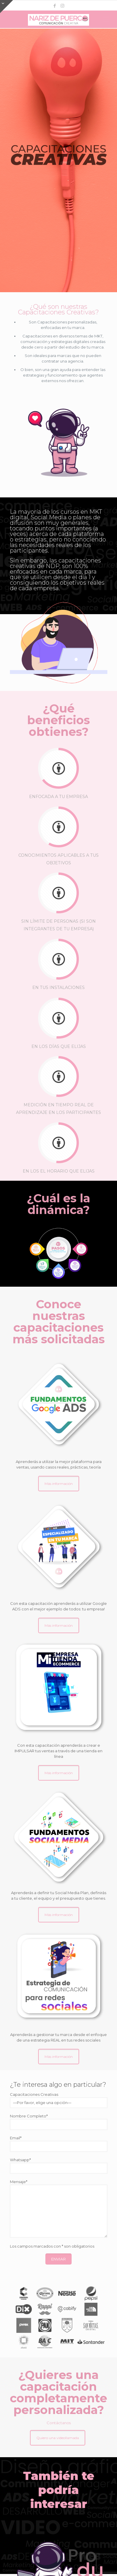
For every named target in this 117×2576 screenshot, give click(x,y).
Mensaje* (58, 2208)
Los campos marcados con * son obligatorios (52, 2246)
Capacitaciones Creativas (58, 2100)
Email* (58, 2144)
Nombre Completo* (58, 2122)
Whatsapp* (58, 2165)
